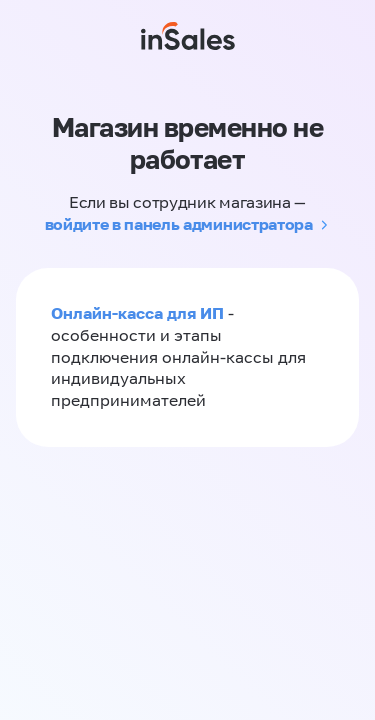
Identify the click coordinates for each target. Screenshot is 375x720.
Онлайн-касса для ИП (137, 313)
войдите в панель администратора (179, 224)
